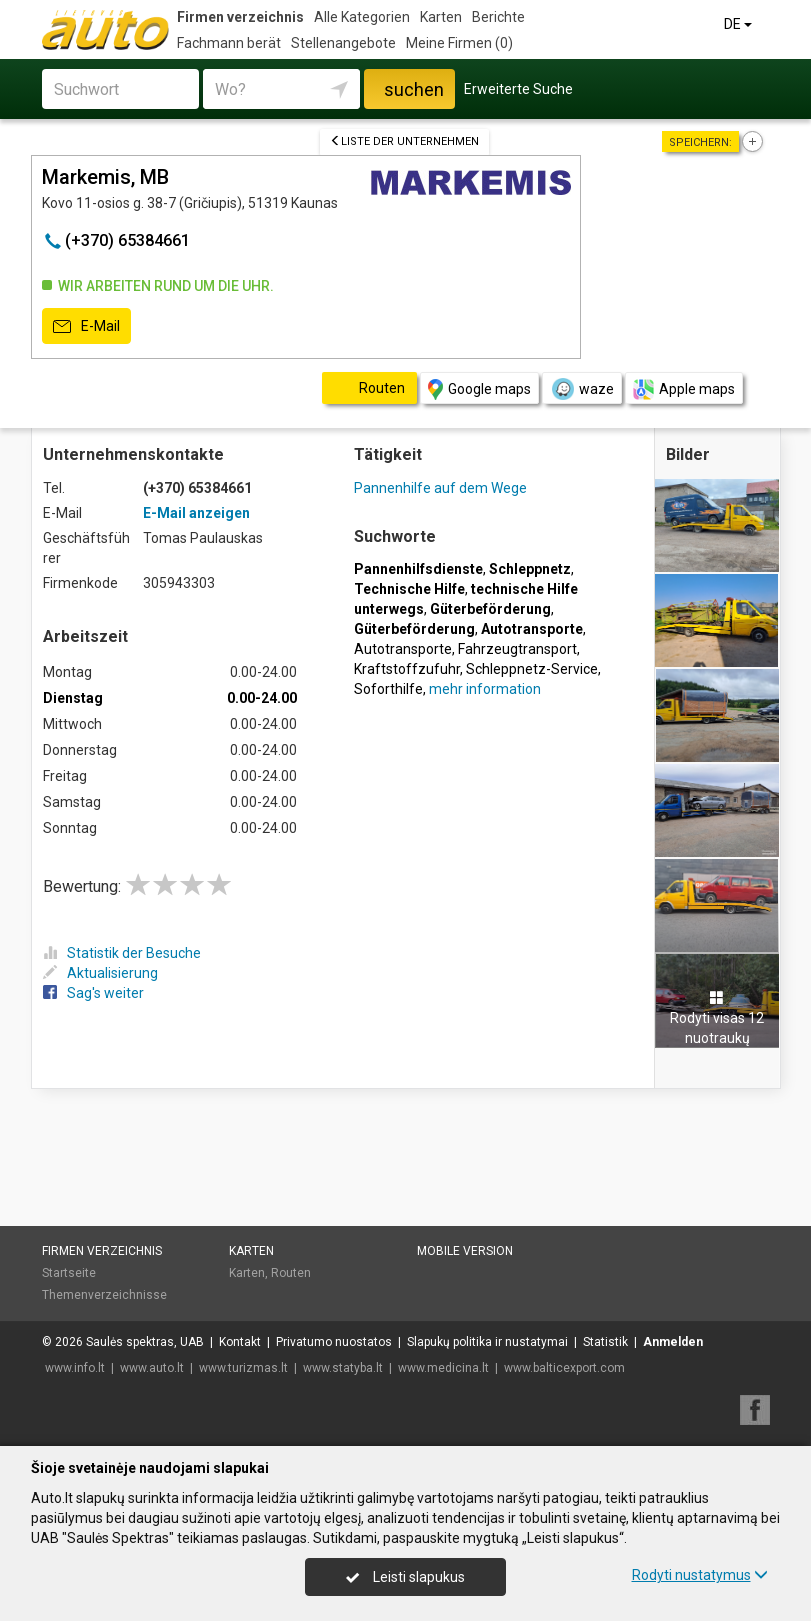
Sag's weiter (93, 993)
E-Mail (86, 327)
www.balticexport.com (564, 1368)
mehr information (485, 689)
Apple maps (684, 389)
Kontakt (240, 1342)
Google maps (479, 389)
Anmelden (673, 1342)
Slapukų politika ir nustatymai (487, 1342)
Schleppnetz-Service (532, 669)
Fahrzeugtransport (517, 649)
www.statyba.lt (343, 1368)
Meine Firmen (459, 43)
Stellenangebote (343, 43)
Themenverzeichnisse (104, 1295)
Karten (441, 17)
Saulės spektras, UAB (145, 1342)
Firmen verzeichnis (240, 17)
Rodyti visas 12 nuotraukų (717, 1018)
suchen (414, 89)
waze (582, 389)
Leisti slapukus (405, 1577)
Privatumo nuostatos (334, 1342)
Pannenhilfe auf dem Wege (440, 488)
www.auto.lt (152, 1368)
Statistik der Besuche (122, 953)
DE (739, 24)
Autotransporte (403, 649)
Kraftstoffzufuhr (407, 669)
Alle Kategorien (362, 17)
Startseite (69, 1273)
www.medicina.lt (443, 1368)
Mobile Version (465, 1251)
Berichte (498, 17)
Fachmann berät (229, 43)
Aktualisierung (100, 973)
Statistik (605, 1342)
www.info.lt (75, 1368)
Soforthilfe (388, 689)
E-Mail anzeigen (196, 513)
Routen (291, 1273)
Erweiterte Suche (518, 89)
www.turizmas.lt (243, 1368)
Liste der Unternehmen (404, 141)
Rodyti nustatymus (700, 1575)
